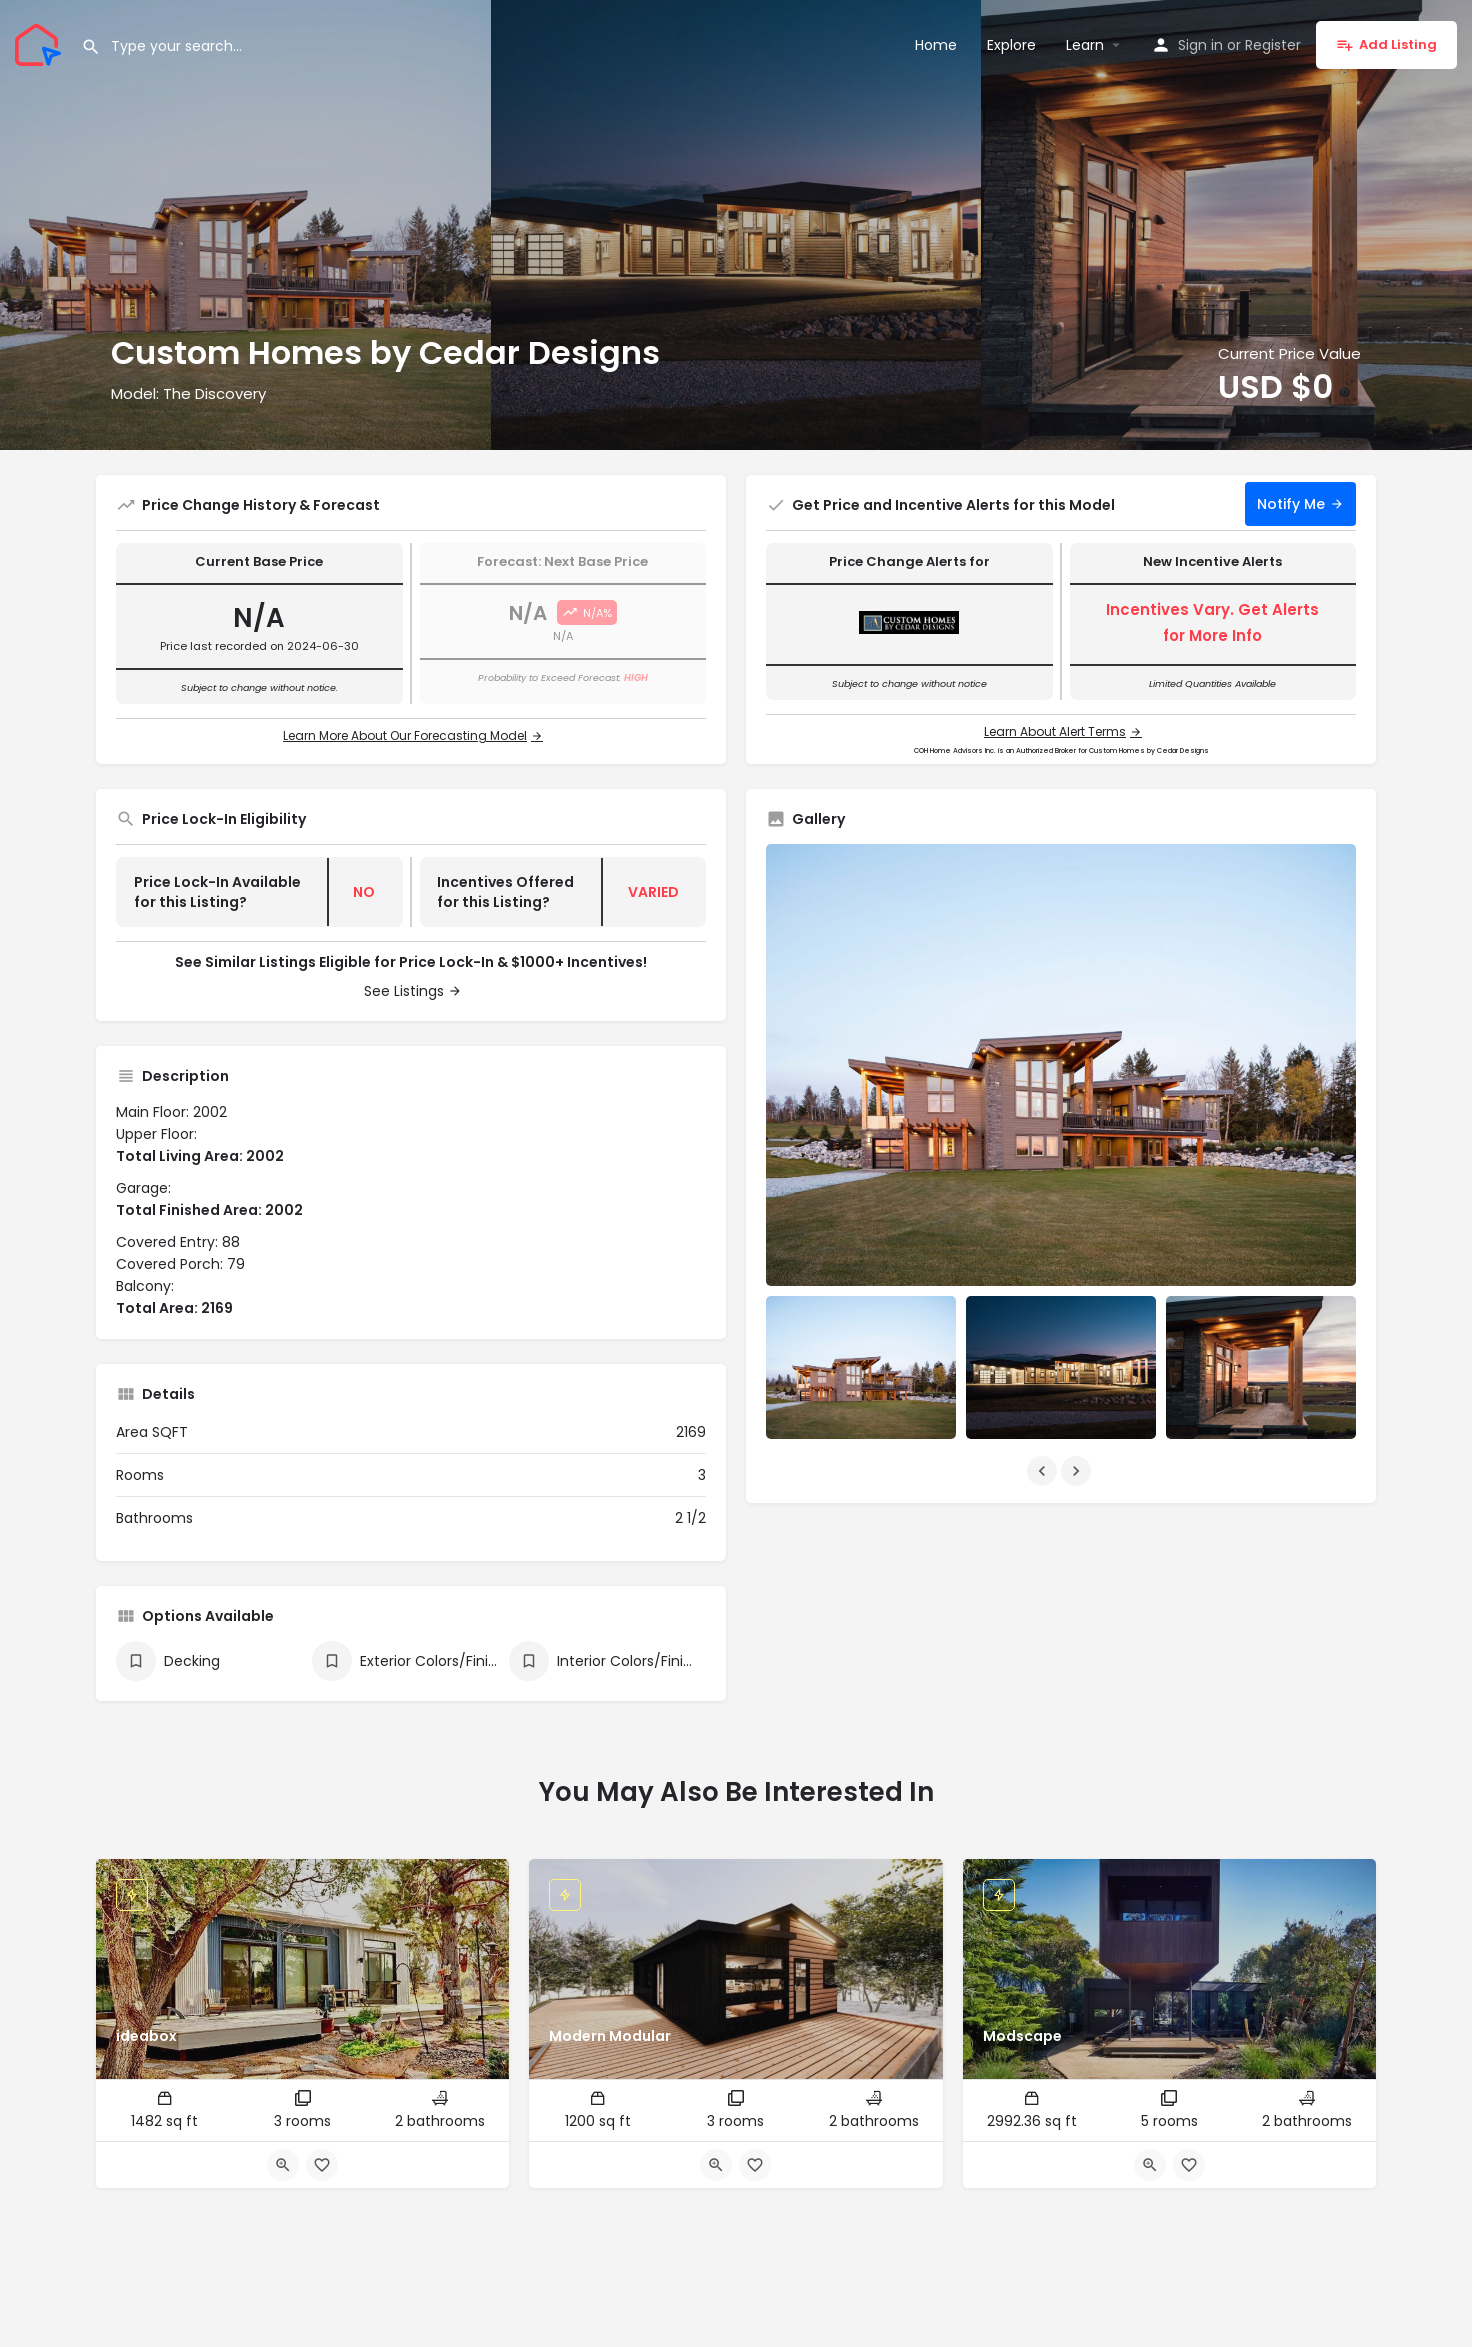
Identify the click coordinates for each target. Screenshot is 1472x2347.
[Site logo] (40, 43)
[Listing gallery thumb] (1061, 1065)
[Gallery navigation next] (1078, 1471)
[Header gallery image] (245, 225)
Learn (1085, 45)
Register (1273, 45)
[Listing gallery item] (861, 1367)
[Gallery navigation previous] (1044, 1471)
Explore (1011, 45)
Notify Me (1291, 504)
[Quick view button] (283, 2165)
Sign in (1200, 45)
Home (936, 45)
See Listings (404, 991)
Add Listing (1386, 44)
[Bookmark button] (322, 2165)
